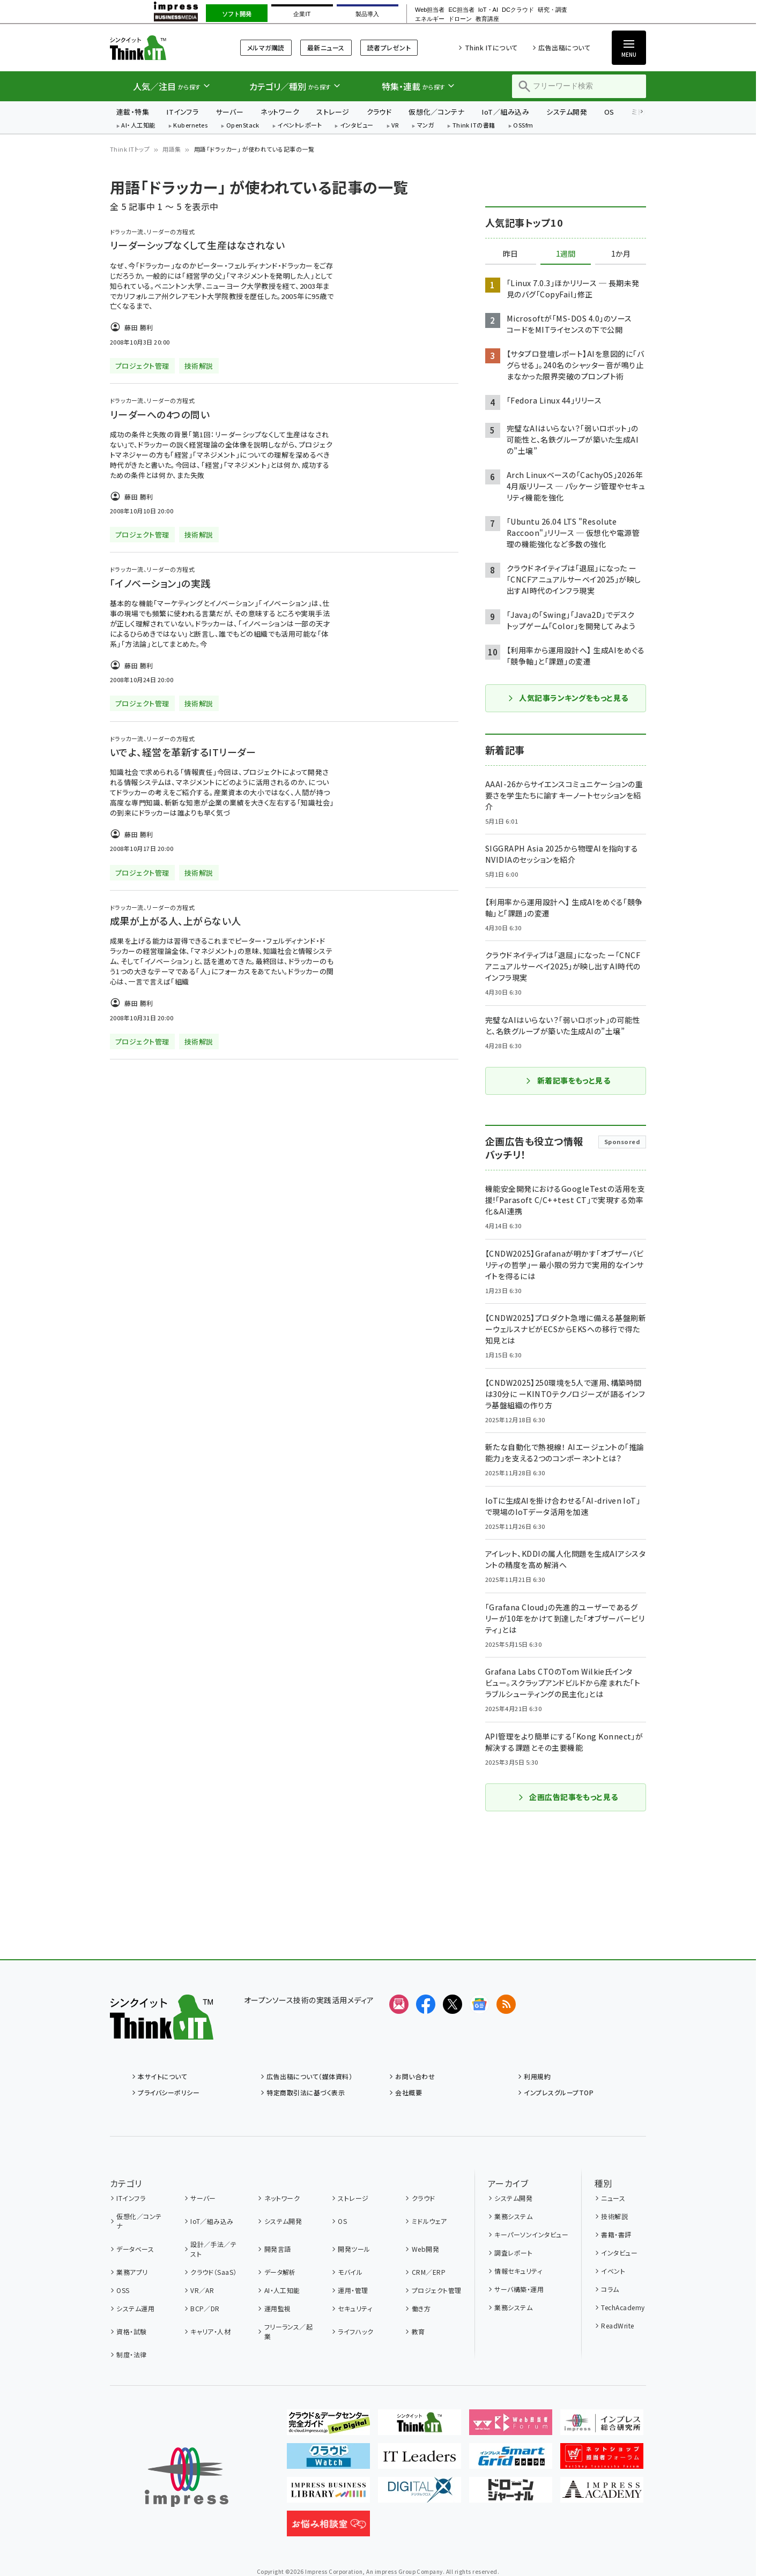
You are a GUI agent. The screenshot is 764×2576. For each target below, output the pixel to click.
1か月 (621, 254)
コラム (610, 2289)
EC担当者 (461, 10)
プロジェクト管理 (437, 2290)
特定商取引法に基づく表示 (305, 2092)
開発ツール (354, 2248)
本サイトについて (162, 2076)
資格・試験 (131, 2331)
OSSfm (523, 125)
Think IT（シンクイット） (161, 47)
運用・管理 (353, 2290)
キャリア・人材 (210, 2331)
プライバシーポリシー (168, 2092)
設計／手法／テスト (213, 2248)
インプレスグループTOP (559, 2092)
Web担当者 (429, 10)
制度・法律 (131, 2354)
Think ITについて (491, 47)
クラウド (379, 112)
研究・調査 (552, 10)
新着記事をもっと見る (568, 1080)
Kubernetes (190, 125)
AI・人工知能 (138, 125)
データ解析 (280, 2271)
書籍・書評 (616, 2234)
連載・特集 (132, 112)
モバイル (350, 2271)
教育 (418, 2331)
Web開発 (425, 2248)
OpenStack (242, 125)
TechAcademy (622, 2307)
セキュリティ (355, 2308)
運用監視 (277, 2308)
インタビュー (357, 125)
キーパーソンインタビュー (531, 2234)
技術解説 (614, 2216)
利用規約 (537, 2076)
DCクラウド (518, 10)
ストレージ (332, 112)
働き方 (421, 2308)
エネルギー (429, 19)
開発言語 (277, 2248)
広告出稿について (564, 47)
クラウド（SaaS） (213, 2271)
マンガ (425, 125)
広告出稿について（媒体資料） (309, 2076)
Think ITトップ (130, 149)
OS (609, 112)
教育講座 (487, 19)
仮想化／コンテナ (436, 112)
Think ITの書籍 (474, 125)
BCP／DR (205, 2308)
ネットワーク (280, 112)
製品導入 (367, 14)
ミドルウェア (429, 2221)
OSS (122, 2290)
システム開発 (566, 112)
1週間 (565, 254)
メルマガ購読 (266, 47)
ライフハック (355, 2331)
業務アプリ (131, 2271)
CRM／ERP (429, 2271)
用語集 (171, 149)
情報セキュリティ (518, 2270)
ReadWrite (617, 2325)
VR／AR (202, 2290)
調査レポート (513, 2252)
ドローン (460, 19)
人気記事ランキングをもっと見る (567, 697)
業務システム (513, 2216)
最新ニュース (326, 47)
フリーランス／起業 (288, 2331)
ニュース (613, 2197)
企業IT (301, 14)
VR (395, 125)
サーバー (229, 112)
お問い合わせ (415, 2076)
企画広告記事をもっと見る (567, 1796)
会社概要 (408, 2092)
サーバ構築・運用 (519, 2289)
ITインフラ (182, 112)
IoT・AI (488, 10)
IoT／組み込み (505, 112)
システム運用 (135, 2308)
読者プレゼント (389, 47)
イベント (613, 2270)
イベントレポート (299, 125)
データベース (135, 2248)
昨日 (510, 254)
